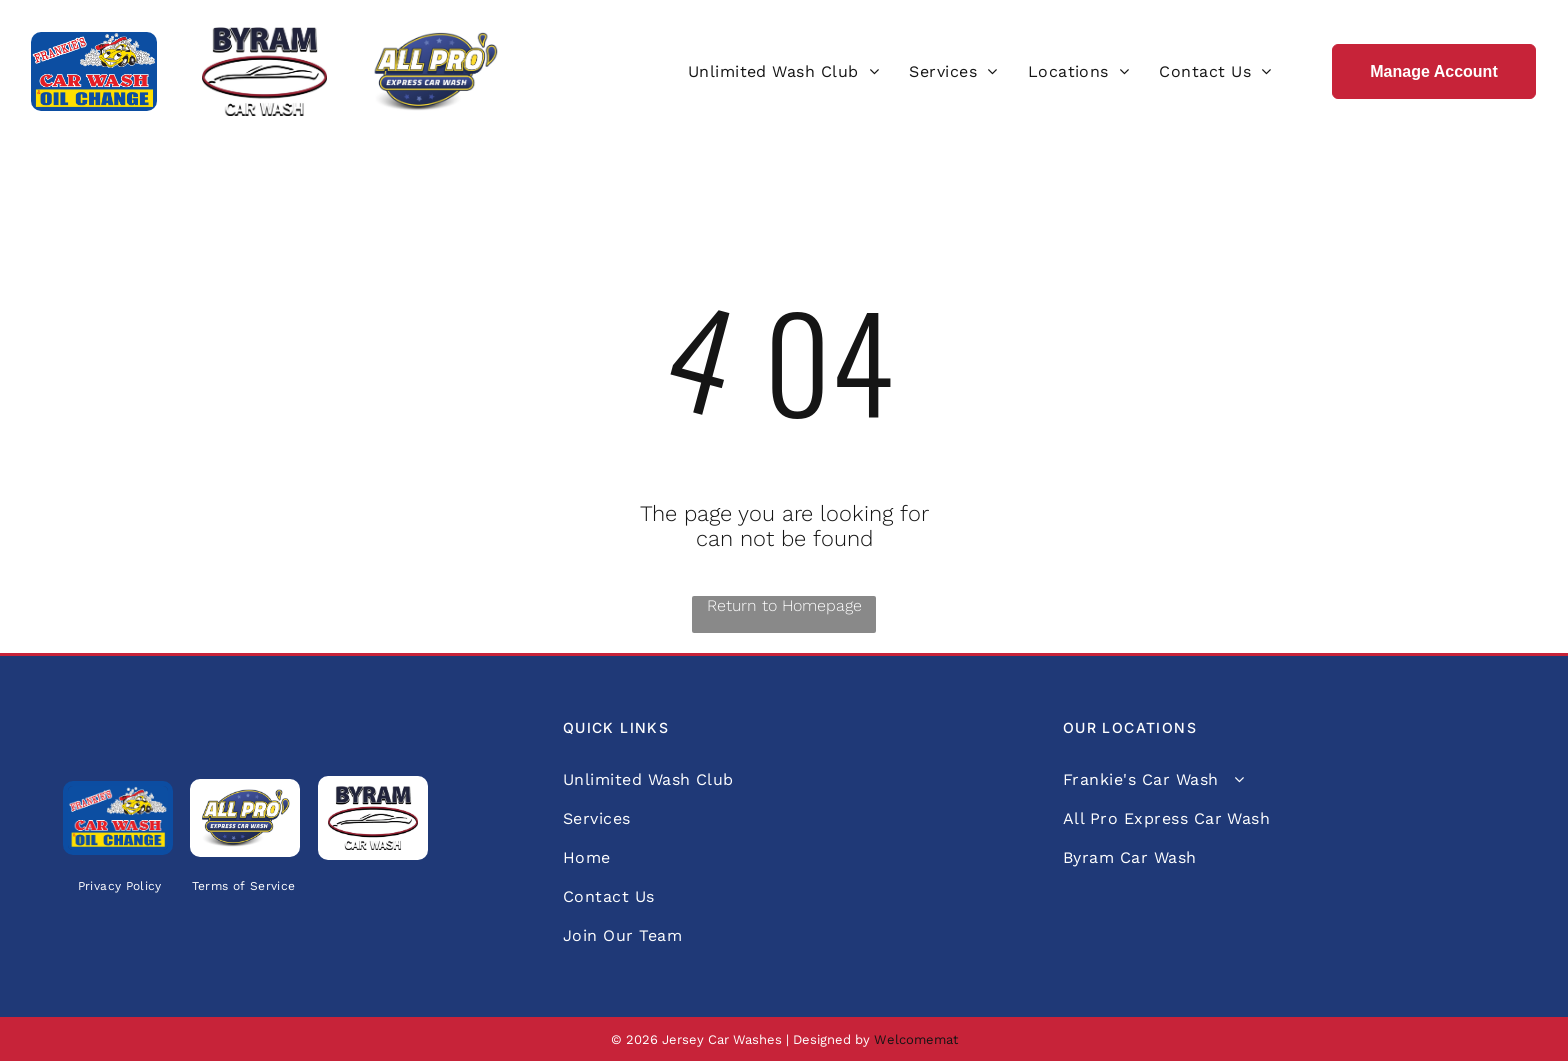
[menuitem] (784, 71)
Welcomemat (916, 1039)
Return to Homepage (784, 605)
